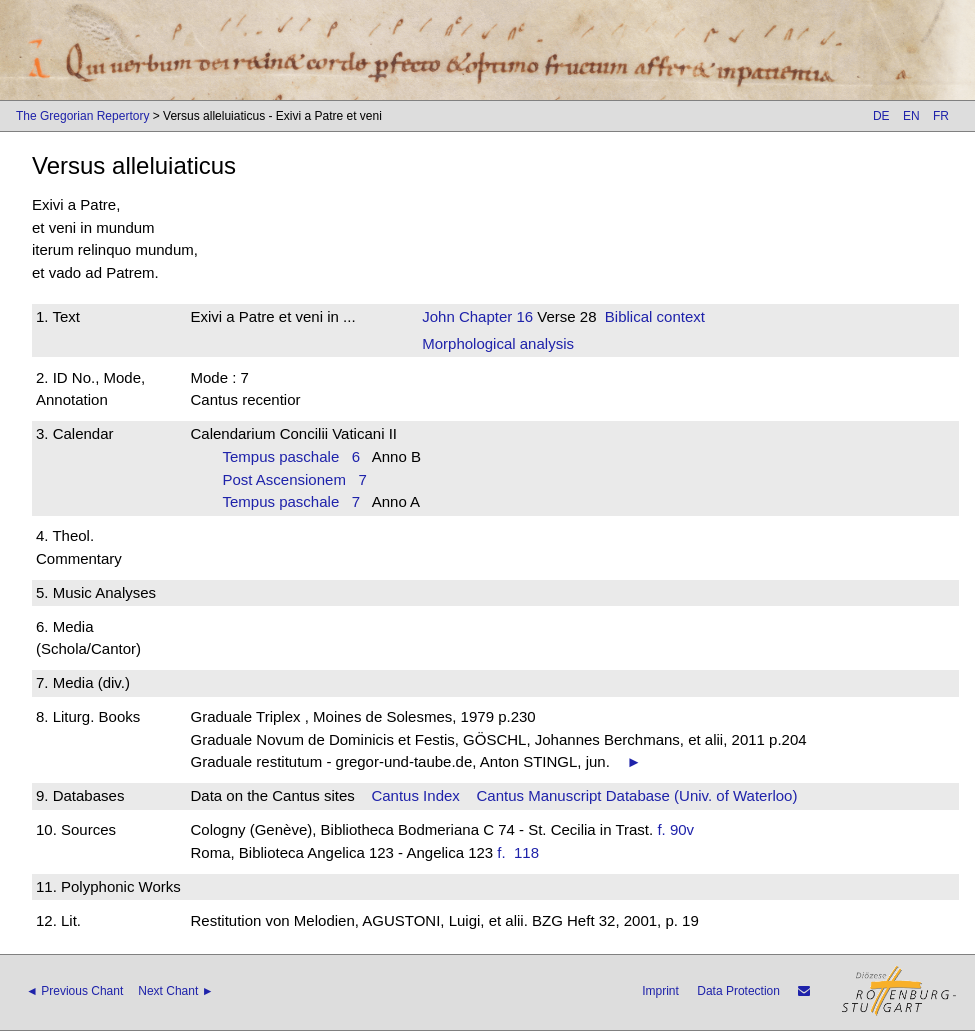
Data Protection (738, 991)
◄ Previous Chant (74, 991)
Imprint (660, 991)
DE (881, 116)
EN (911, 116)
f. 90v (675, 829)
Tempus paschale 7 (291, 501)
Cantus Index (415, 795)
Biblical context (655, 316)
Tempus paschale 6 (291, 456)
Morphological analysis (498, 343)
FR (941, 116)
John (438, 316)
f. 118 (522, 852)
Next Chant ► (175, 991)
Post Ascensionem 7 (294, 479)
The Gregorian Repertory (82, 116)
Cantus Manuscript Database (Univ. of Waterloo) (636, 795)
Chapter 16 (494, 316)
